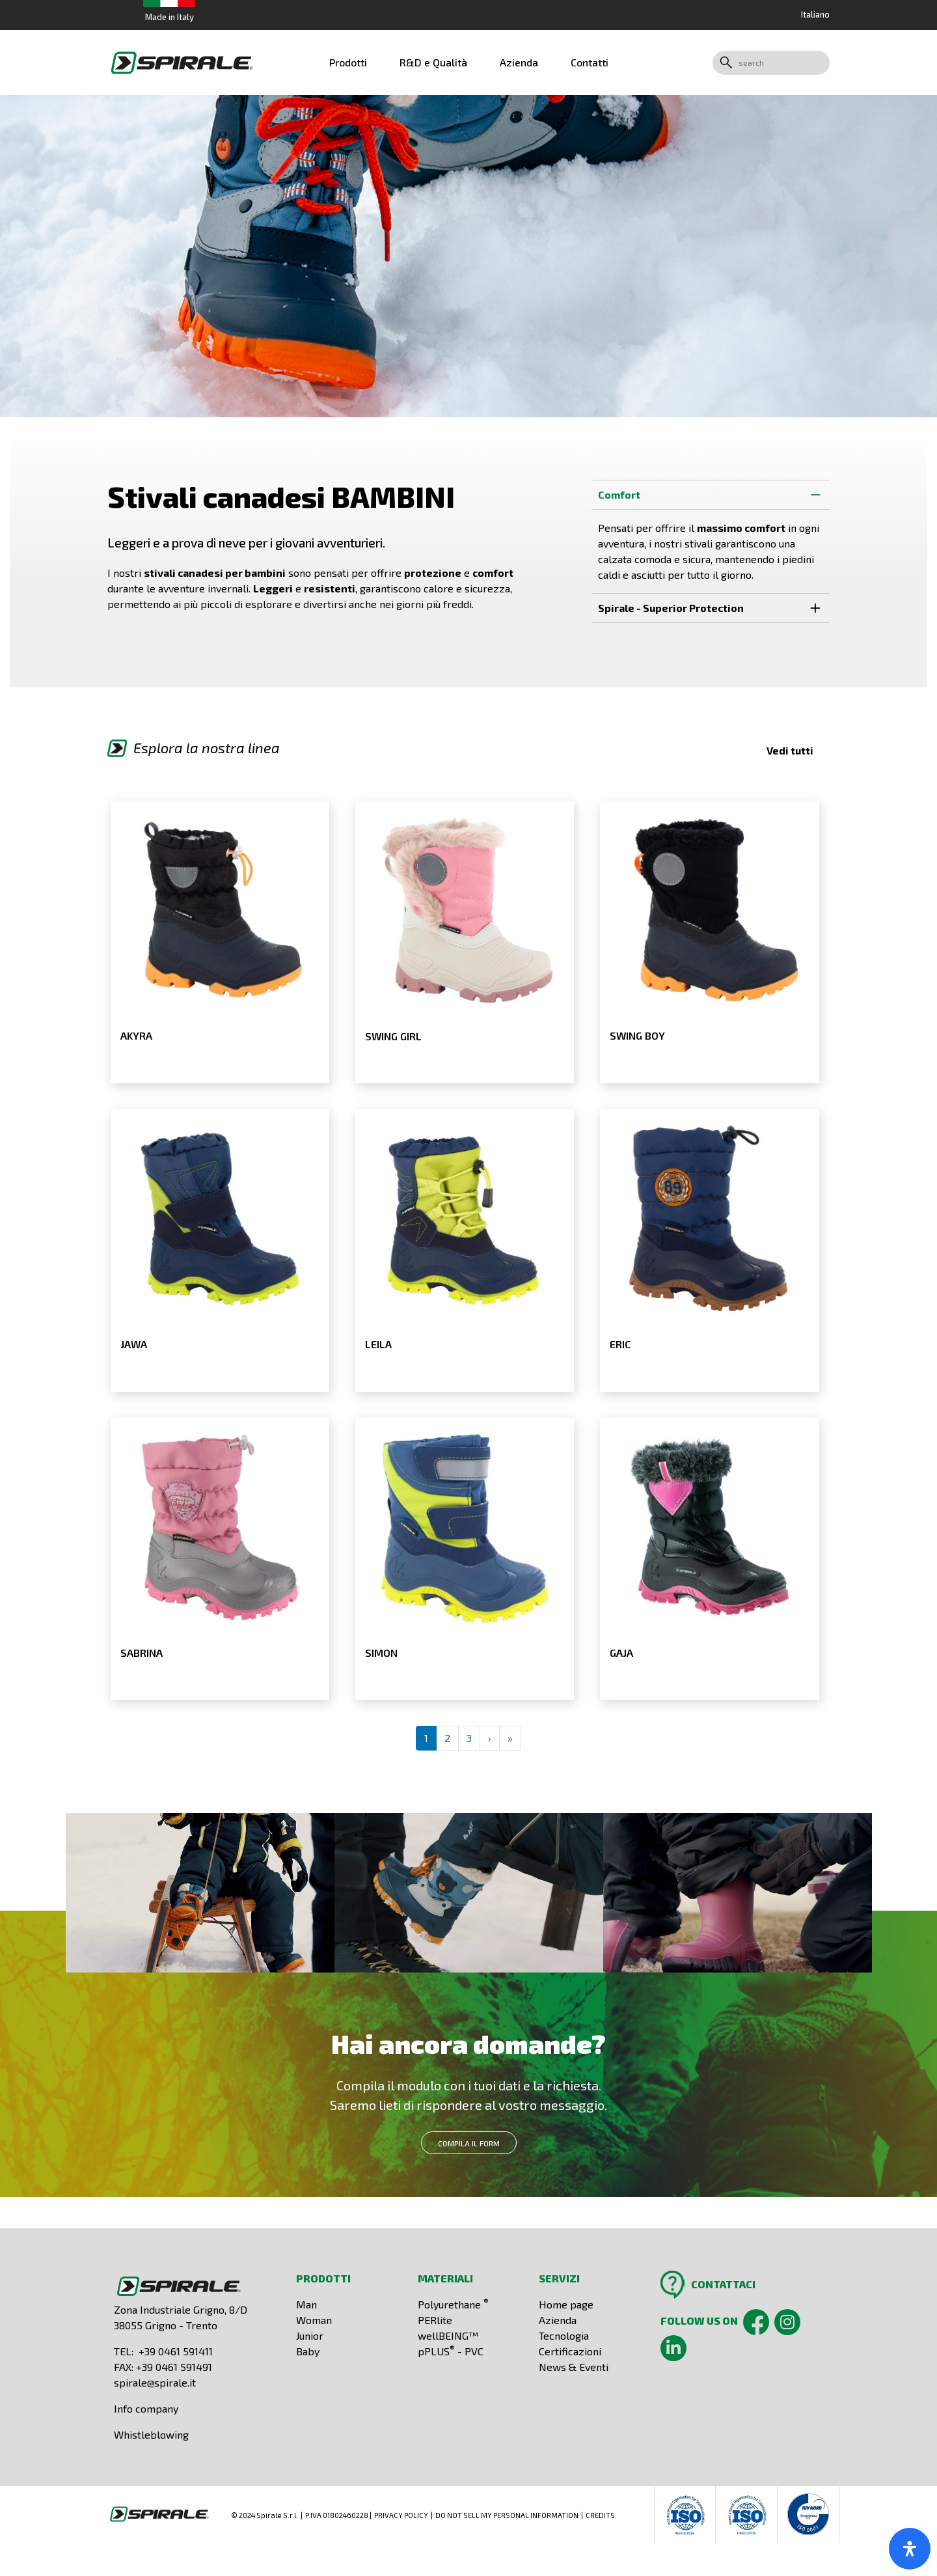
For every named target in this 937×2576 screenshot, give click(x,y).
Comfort (714, 494)
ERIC (620, 1344)
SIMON (381, 1652)
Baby (307, 2351)
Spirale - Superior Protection (714, 607)
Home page (566, 2304)
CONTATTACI (723, 2284)
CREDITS (600, 2515)
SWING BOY (637, 1035)
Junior (309, 2335)
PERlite (435, 2320)
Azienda (519, 62)
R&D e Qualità (433, 62)
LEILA (378, 1344)
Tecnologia (564, 2335)
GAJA (621, 1652)
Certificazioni (570, 2351)
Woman (314, 2320)
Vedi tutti (790, 750)
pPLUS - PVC (450, 2351)
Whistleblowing (151, 2434)
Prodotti (348, 62)
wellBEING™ (448, 2335)
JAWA (133, 1344)
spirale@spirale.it (155, 2382)
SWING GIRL (393, 1036)
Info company (146, 2408)
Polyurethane (453, 2304)
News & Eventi (573, 2367)
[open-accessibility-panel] (909, 2548)
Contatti (589, 62)
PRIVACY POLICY (401, 2515)
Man (306, 2304)
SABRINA (141, 1652)
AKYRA (136, 1035)
